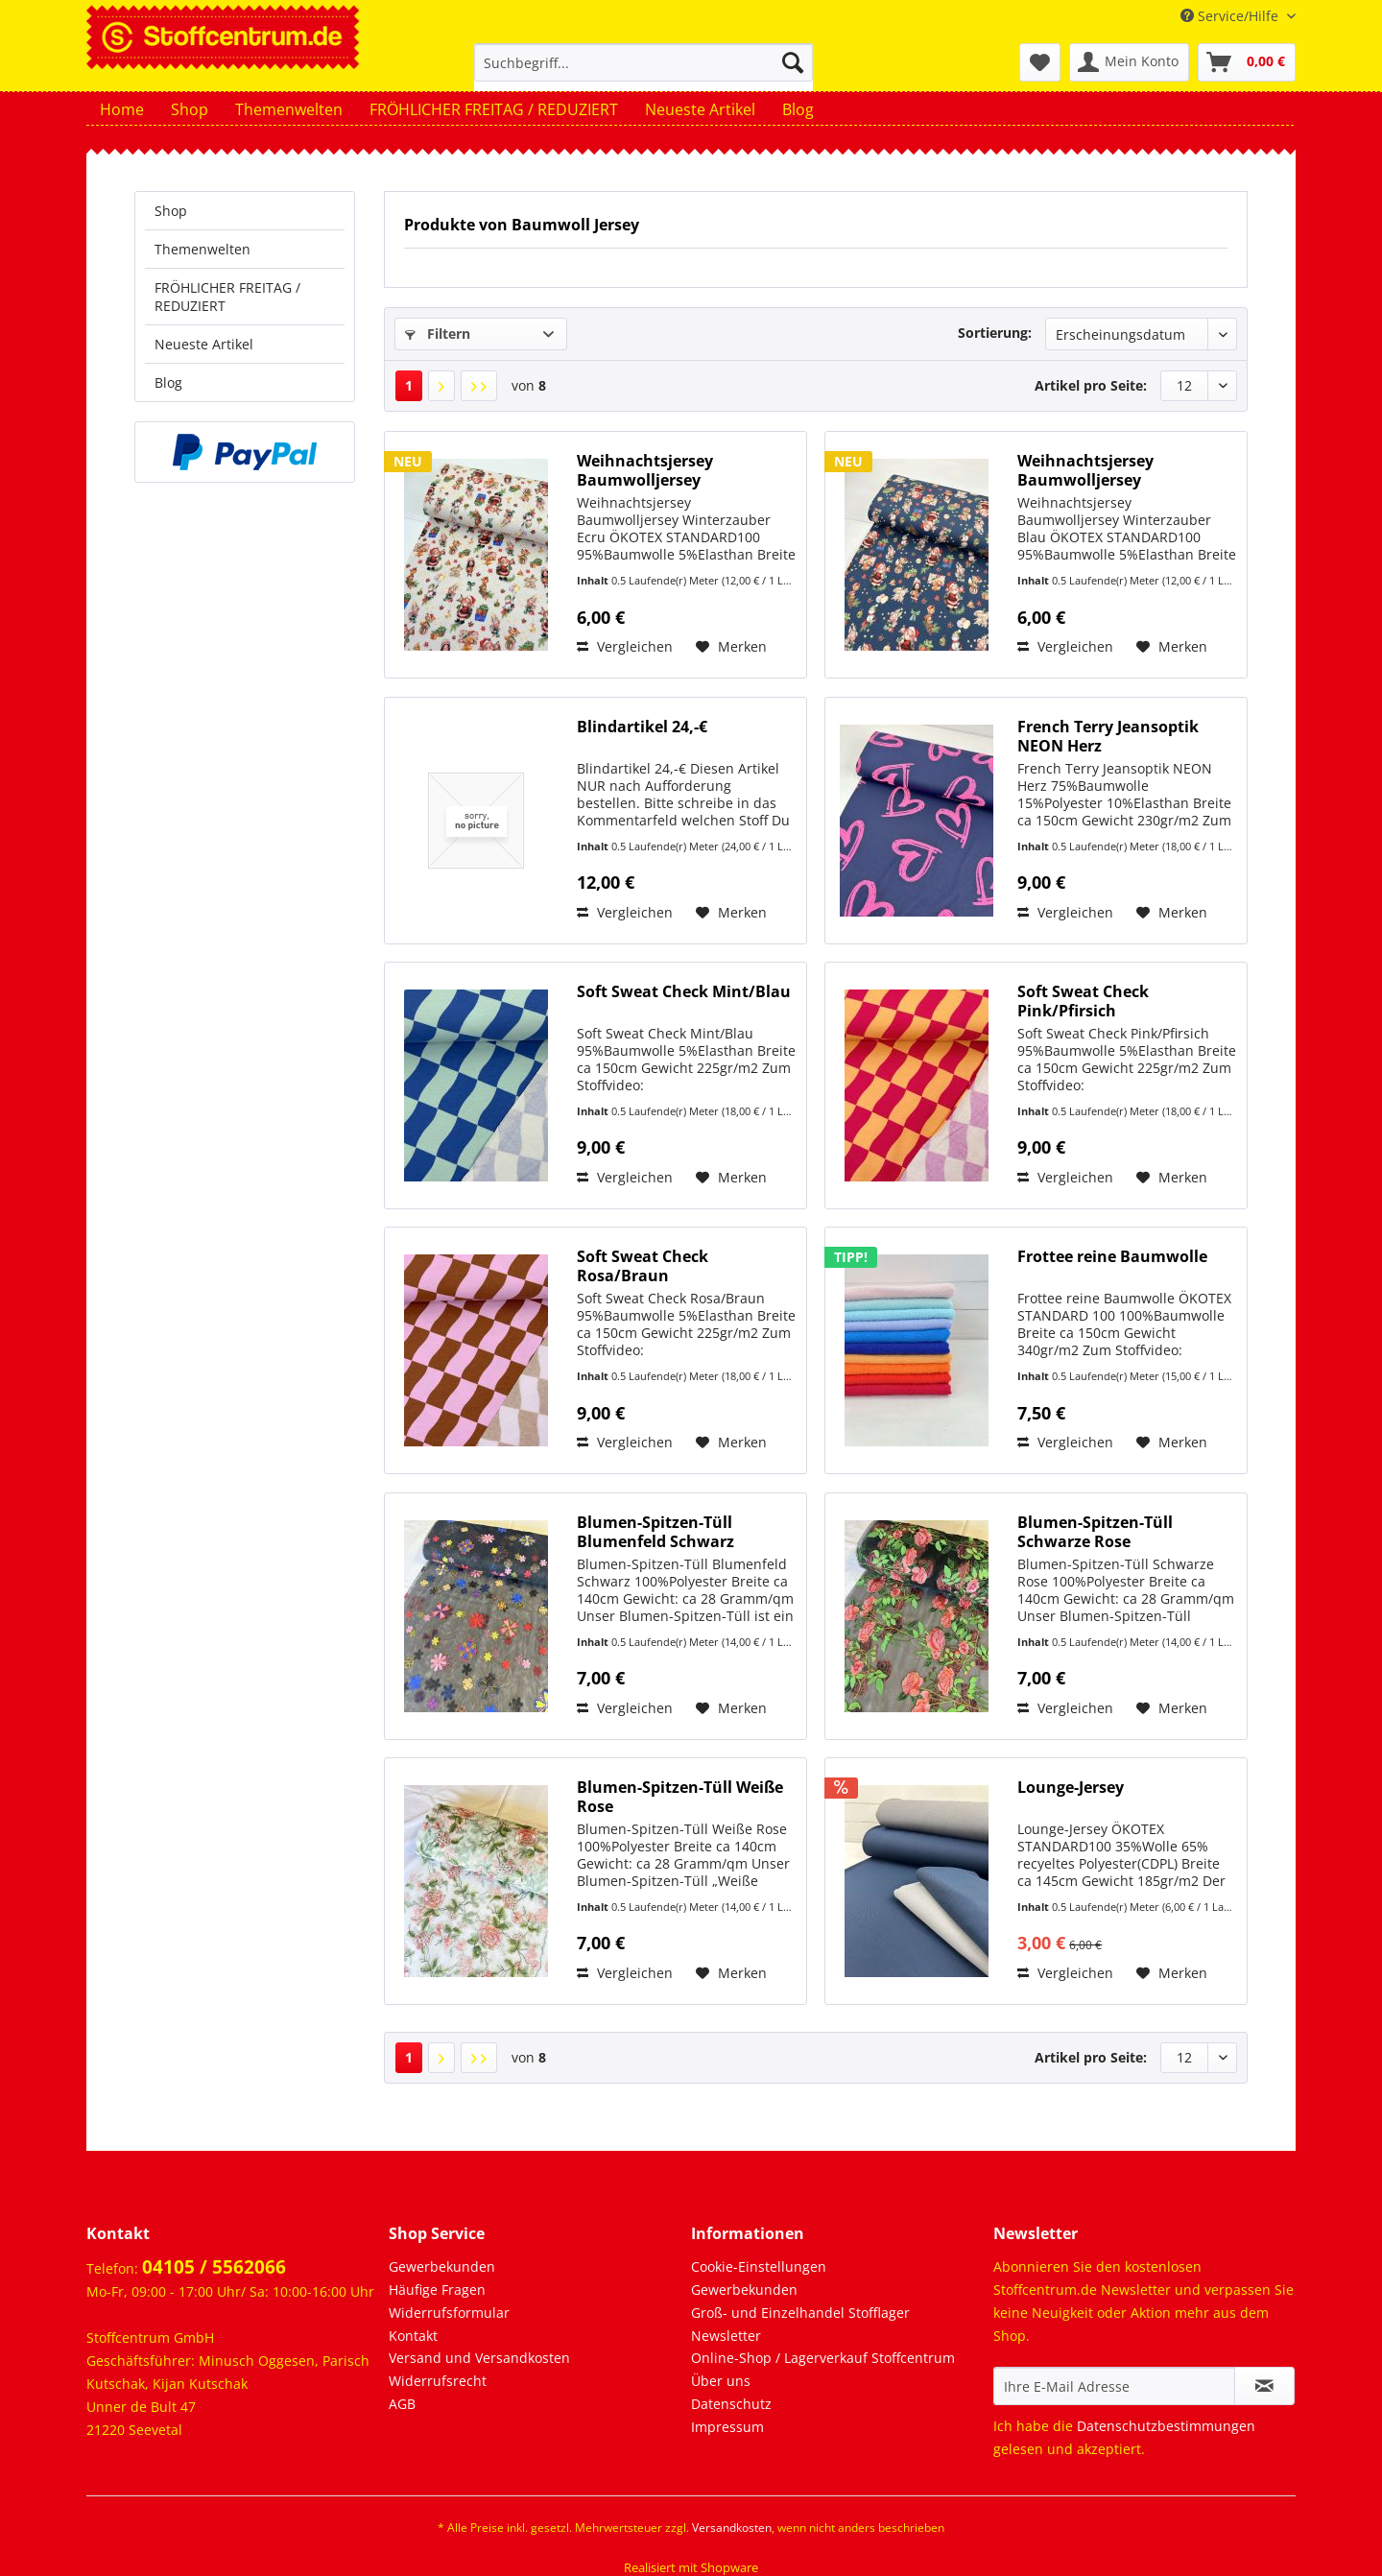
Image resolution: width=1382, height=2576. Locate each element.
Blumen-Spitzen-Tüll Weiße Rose (680, 1796)
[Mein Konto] (1129, 62)
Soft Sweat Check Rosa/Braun (642, 1266)
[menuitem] (643, 71)
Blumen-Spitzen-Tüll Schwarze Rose (1095, 1532)
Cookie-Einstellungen (758, 2266)
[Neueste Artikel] (700, 109)
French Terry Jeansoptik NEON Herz (1108, 736)
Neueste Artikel (204, 344)
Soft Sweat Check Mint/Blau (684, 992)
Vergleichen (625, 646)
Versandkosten (732, 2527)
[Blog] (798, 109)
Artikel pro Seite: (1091, 385)
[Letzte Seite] (479, 385)
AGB (402, 2404)
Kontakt (413, 2335)
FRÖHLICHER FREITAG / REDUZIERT (227, 296)
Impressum (727, 2427)
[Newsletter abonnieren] (1264, 2386)
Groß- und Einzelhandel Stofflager (800, 2312)
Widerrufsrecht (438, 2381)
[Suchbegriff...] (643, 62)
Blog (168, 382)
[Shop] (189, 109)
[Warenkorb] (1247, 62)
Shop (171, 211)
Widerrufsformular (449, 2312)
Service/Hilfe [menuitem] (1231, 16)
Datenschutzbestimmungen (1166, 2426)
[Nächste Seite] (441, 385)
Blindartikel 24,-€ (642, 727)
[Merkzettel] (1039, 62)
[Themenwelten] (289, 109)
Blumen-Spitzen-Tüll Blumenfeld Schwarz (655, 1532)
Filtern (437, 333)
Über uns (721, 2381)
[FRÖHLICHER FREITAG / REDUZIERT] (493, 109)
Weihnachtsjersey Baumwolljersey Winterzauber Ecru (648, 470)
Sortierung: (995, 332)
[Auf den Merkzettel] (731, 646)
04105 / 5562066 (214, 2266)
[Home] (121, 109)
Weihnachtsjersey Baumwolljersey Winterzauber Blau (1089, 470)
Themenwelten (202, 249)
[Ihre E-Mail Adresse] (1114, 2386)
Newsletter (726, 2335)
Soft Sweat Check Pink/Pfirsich (1083, 1001)
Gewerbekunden (442, 2266)
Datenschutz (731, 2404)
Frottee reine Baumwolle (1112, 1257)
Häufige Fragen (437, 2289)
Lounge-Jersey (1070, 1787)
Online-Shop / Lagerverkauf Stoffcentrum (823, 2358)
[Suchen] (793, 62)
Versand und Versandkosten (479, 2358)
